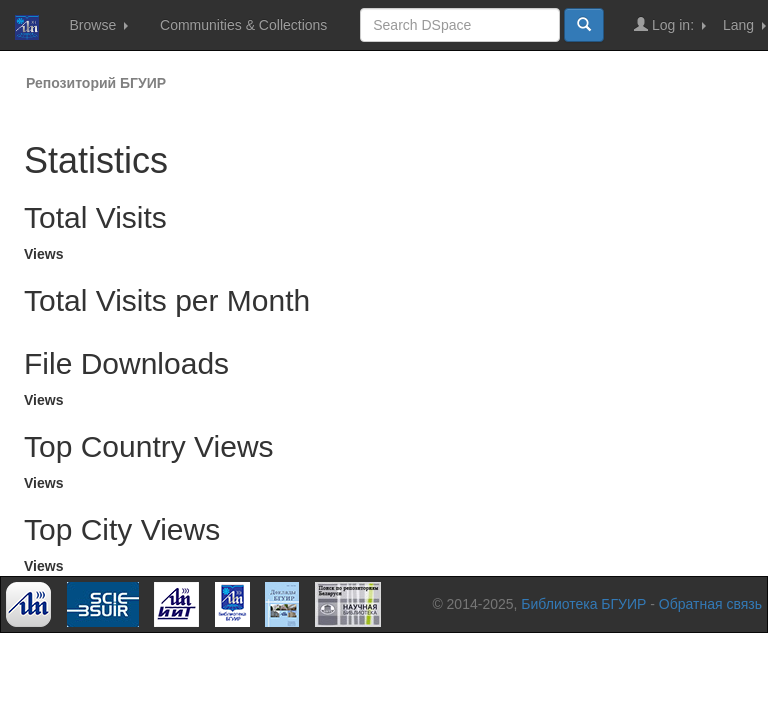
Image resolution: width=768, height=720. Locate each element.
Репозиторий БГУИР (96, 83)
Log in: (670, 24)
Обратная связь (710, 604)
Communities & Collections (243, 25)
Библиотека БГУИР (583, 604)
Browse (98, 25)
